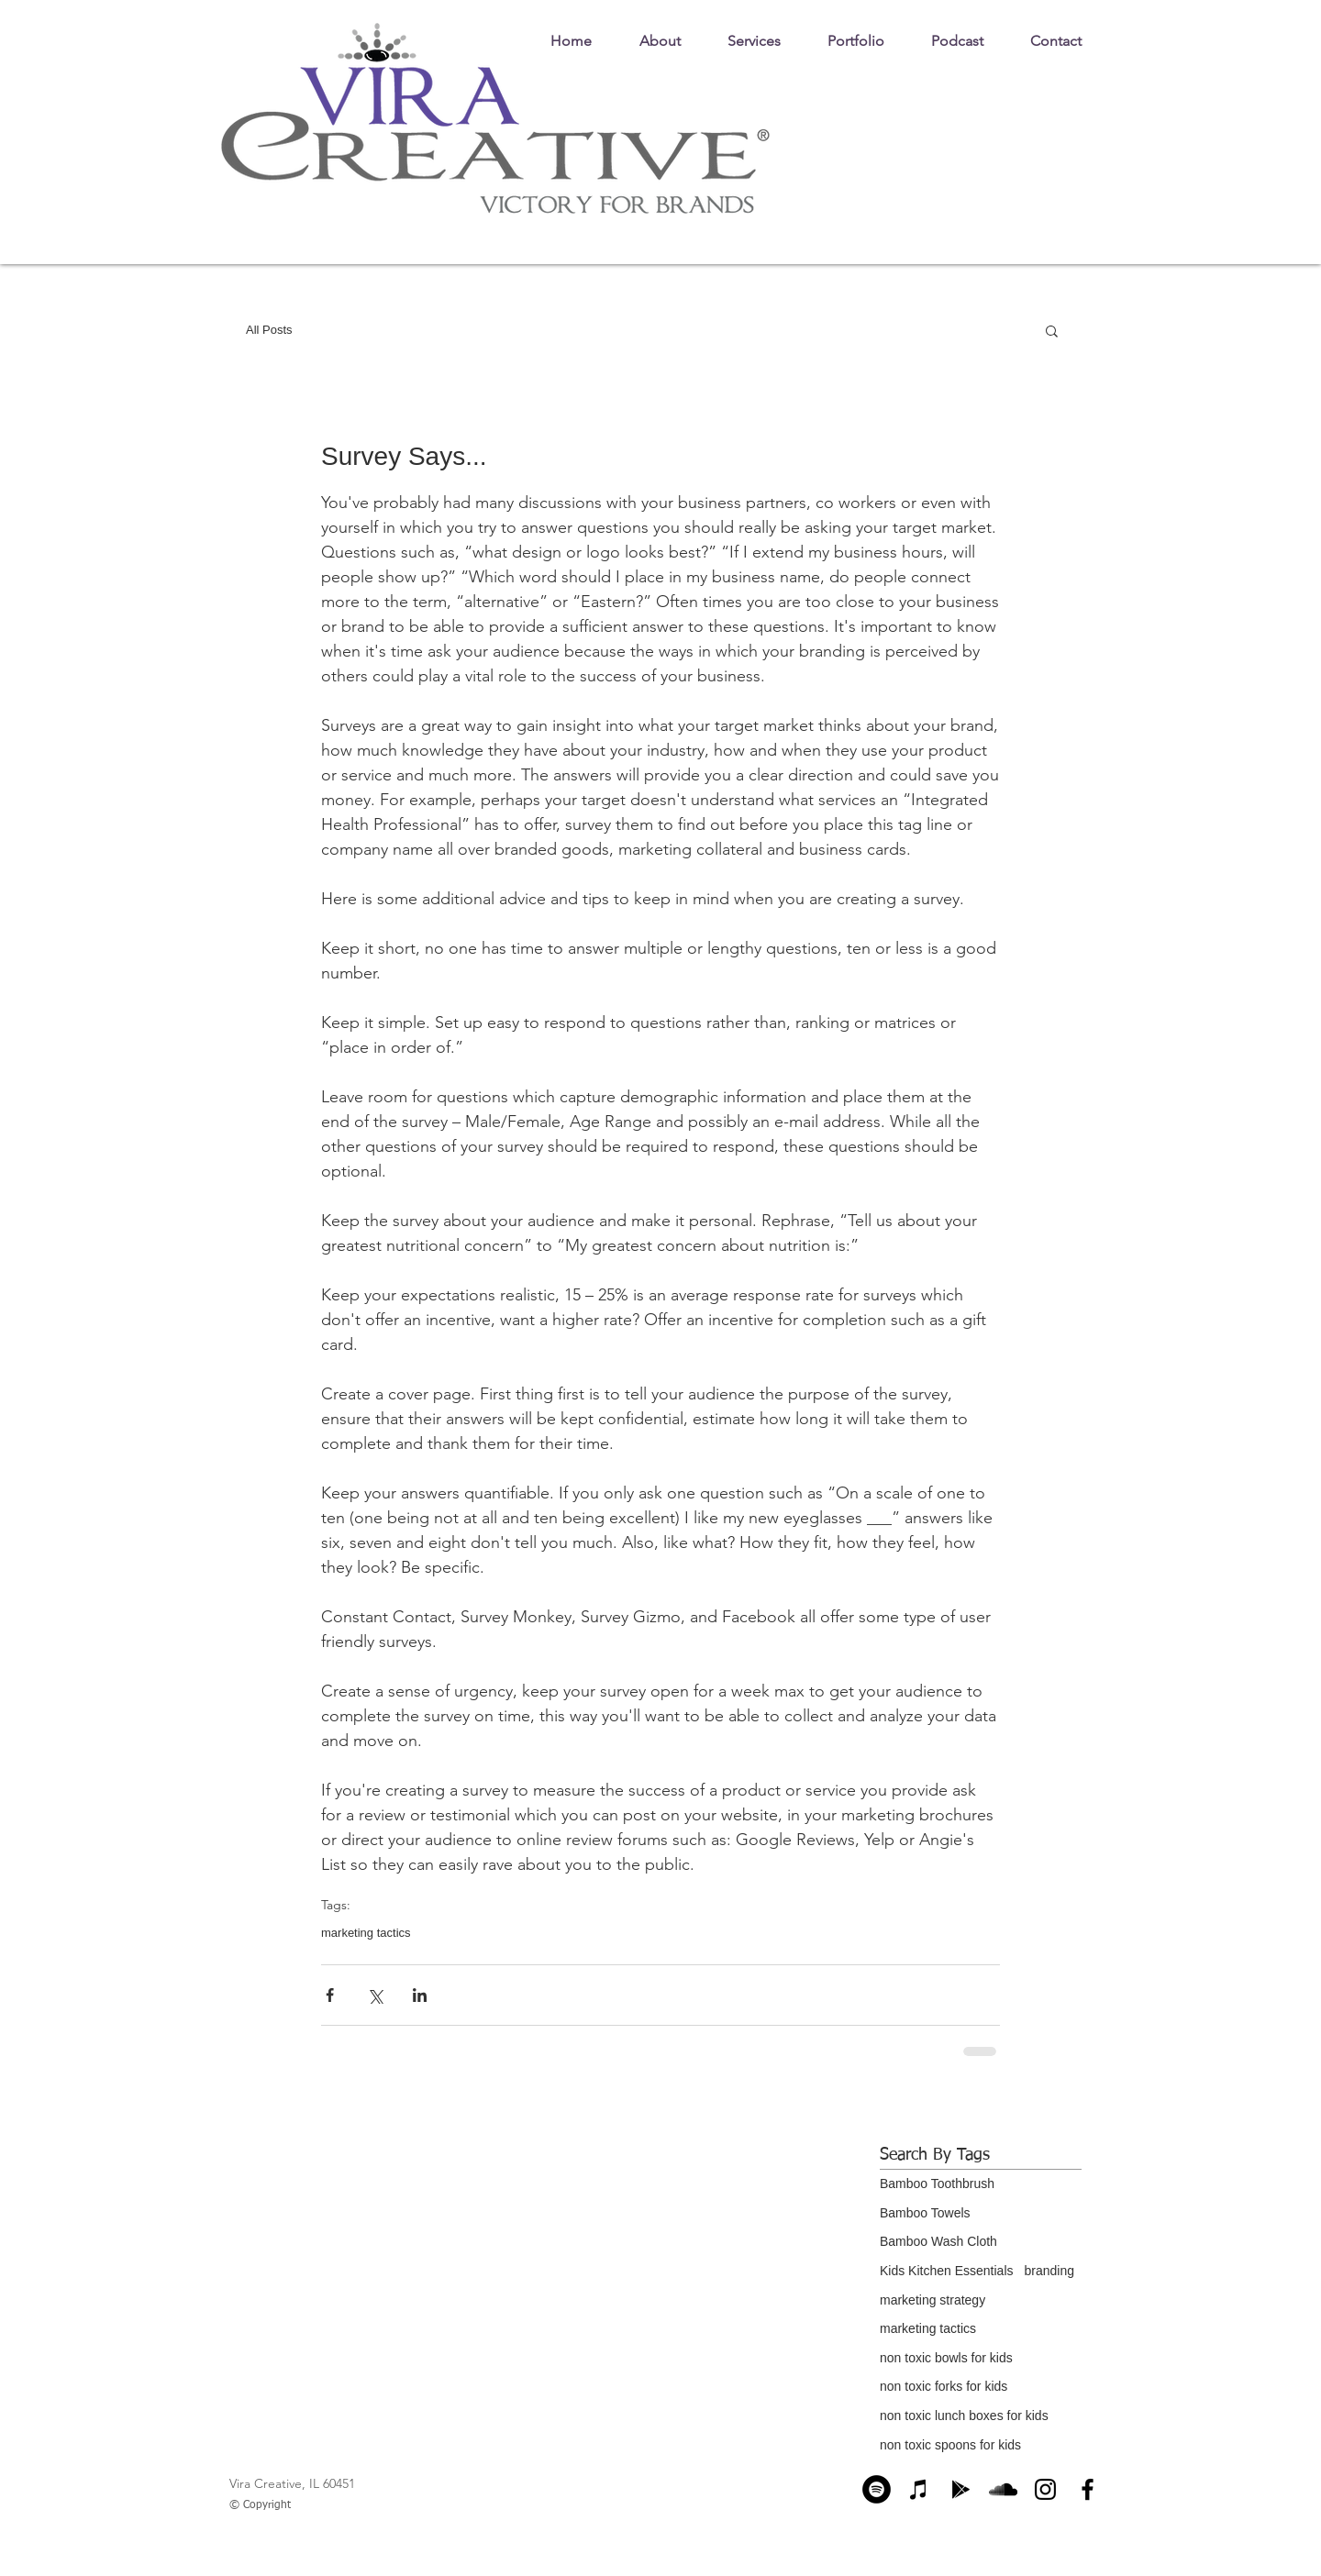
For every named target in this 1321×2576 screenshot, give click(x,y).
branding (1050, 2270)
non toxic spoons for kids (950, 2445)
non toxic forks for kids (943, 2386)
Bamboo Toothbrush (937, 2183)
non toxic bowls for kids (946, 2357)
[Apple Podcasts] (919, 2489)
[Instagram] (1045, 2489)
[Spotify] (876, 2489)
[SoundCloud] (1003, 2489)
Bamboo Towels (925, 2213)
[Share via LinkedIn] (419, 1995)
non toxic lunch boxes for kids (964, 2415)
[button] (1051, 330)
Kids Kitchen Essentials (947, 2270)
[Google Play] (961, 2489)
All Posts (269, 330)
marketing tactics (366, 1933)
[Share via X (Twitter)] (374, 1995)
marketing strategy (932, 2300)
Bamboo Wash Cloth (938, 2241)
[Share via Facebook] (330, 1995)
